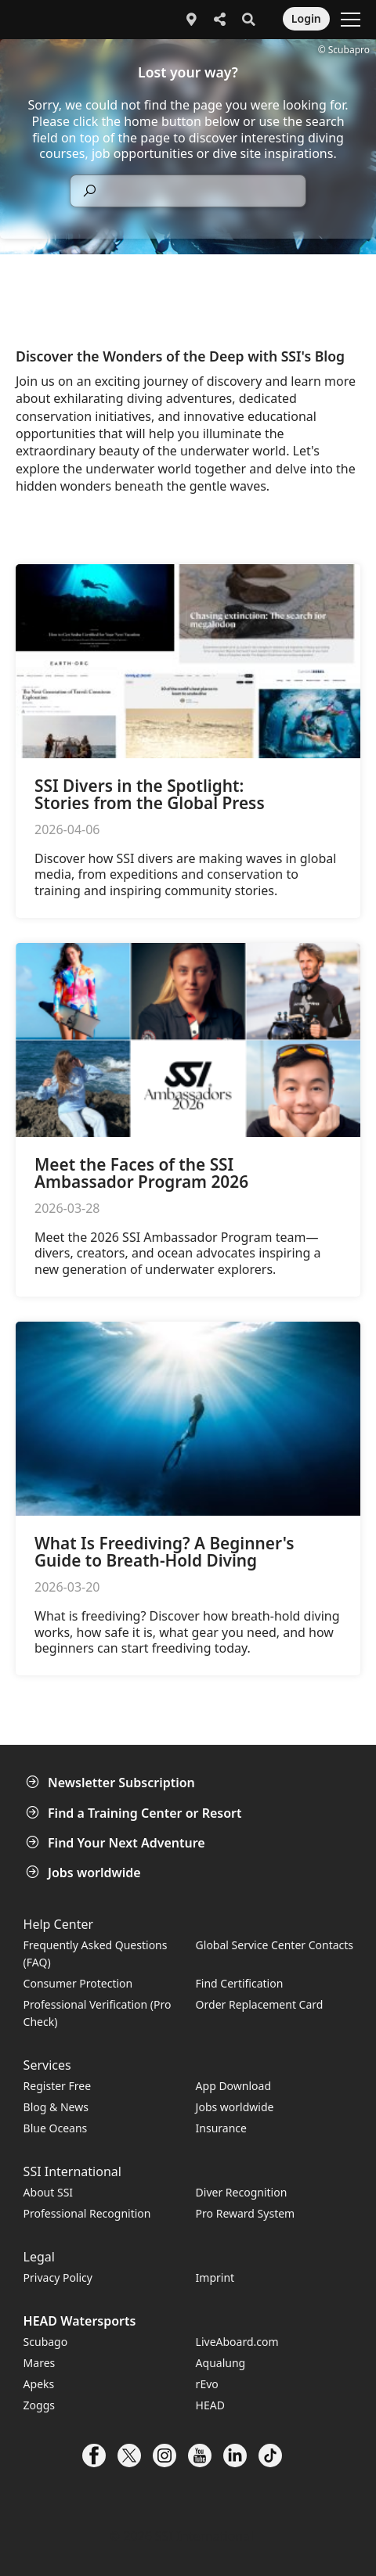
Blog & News (56, 2106)
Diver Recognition (241, 2192)
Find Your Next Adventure (117, 1842)
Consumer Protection (78, 1983)
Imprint (215, 2277)
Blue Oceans (56, 2128)
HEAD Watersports (80, 2321)
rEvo (207, 2383)
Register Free (57, 2085)
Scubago (46, 2341)
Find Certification (240, 1983)
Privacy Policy (58, 2277)
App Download (233, 2085)
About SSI (49, 2192)
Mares (40, 2362)
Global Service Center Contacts (274, 1944)
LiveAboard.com (237, 2341)
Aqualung (221, 2362)
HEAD (210, 2405)
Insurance (221, 2128)
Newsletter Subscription (112, 1782)
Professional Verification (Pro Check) (98, 2013)
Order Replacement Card (260, 2004)
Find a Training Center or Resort (135, 1813)
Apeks (39, 2383)
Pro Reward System (245, 2213)
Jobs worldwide (85, 1872)
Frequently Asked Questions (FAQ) (96, 1953)
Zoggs (39, 2405)
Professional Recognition (87, 2213)
